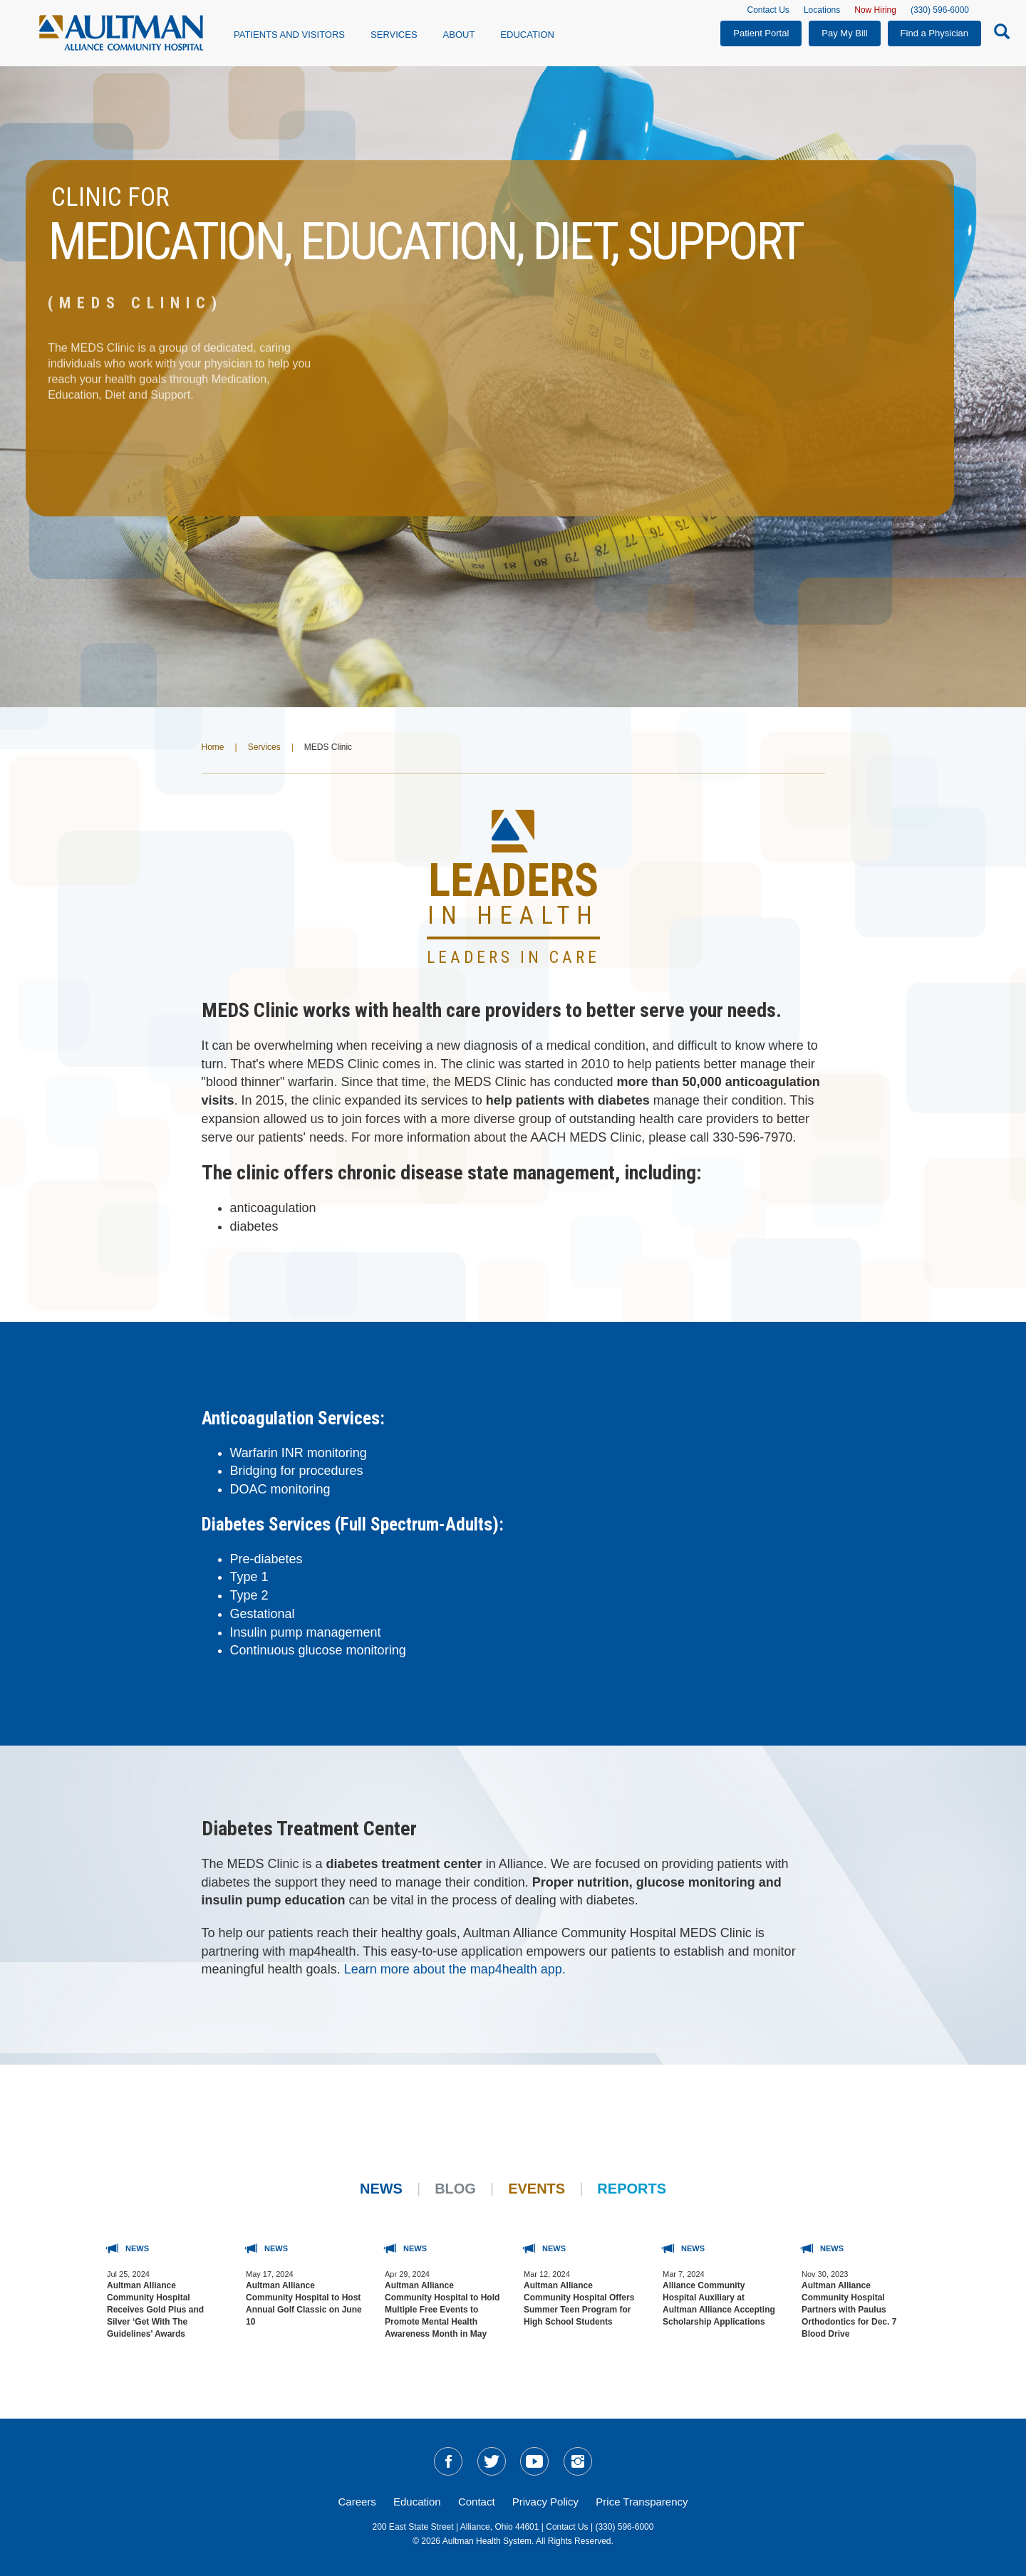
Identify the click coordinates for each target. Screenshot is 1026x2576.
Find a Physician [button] (934, 33)
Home (213, 747)
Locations (822, 10)
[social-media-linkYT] (534, 2461)
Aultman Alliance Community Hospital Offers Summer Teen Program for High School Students (579, 2303)
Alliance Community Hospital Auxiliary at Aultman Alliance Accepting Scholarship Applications (719, 2303)
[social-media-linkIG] (578, 2461)
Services (264, 747)
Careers (356, 2502)
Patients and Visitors (289, 34)
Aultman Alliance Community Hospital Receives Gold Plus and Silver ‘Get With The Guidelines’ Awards (155, 2309)
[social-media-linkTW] (491, 2461)
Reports (631, 2188)
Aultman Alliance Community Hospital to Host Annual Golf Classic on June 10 (304, 2303)
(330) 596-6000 (940, 10)
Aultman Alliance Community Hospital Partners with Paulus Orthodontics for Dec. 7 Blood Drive (849, 2309)
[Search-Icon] (998, 34)
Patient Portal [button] (761, 33)
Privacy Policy (545, 2502)
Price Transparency (642, 2502)
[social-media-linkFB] (448, 2461)
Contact (476, 2502)
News (381, 2188)
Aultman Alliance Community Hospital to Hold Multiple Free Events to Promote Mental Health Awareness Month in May (442, 2309)
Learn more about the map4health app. (456, 1969)
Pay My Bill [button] (844, 33)
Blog (455, 2188)
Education (527, 34)
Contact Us (768, 10)
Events (536, 2188)
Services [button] (394, 34)
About (459, 34)
